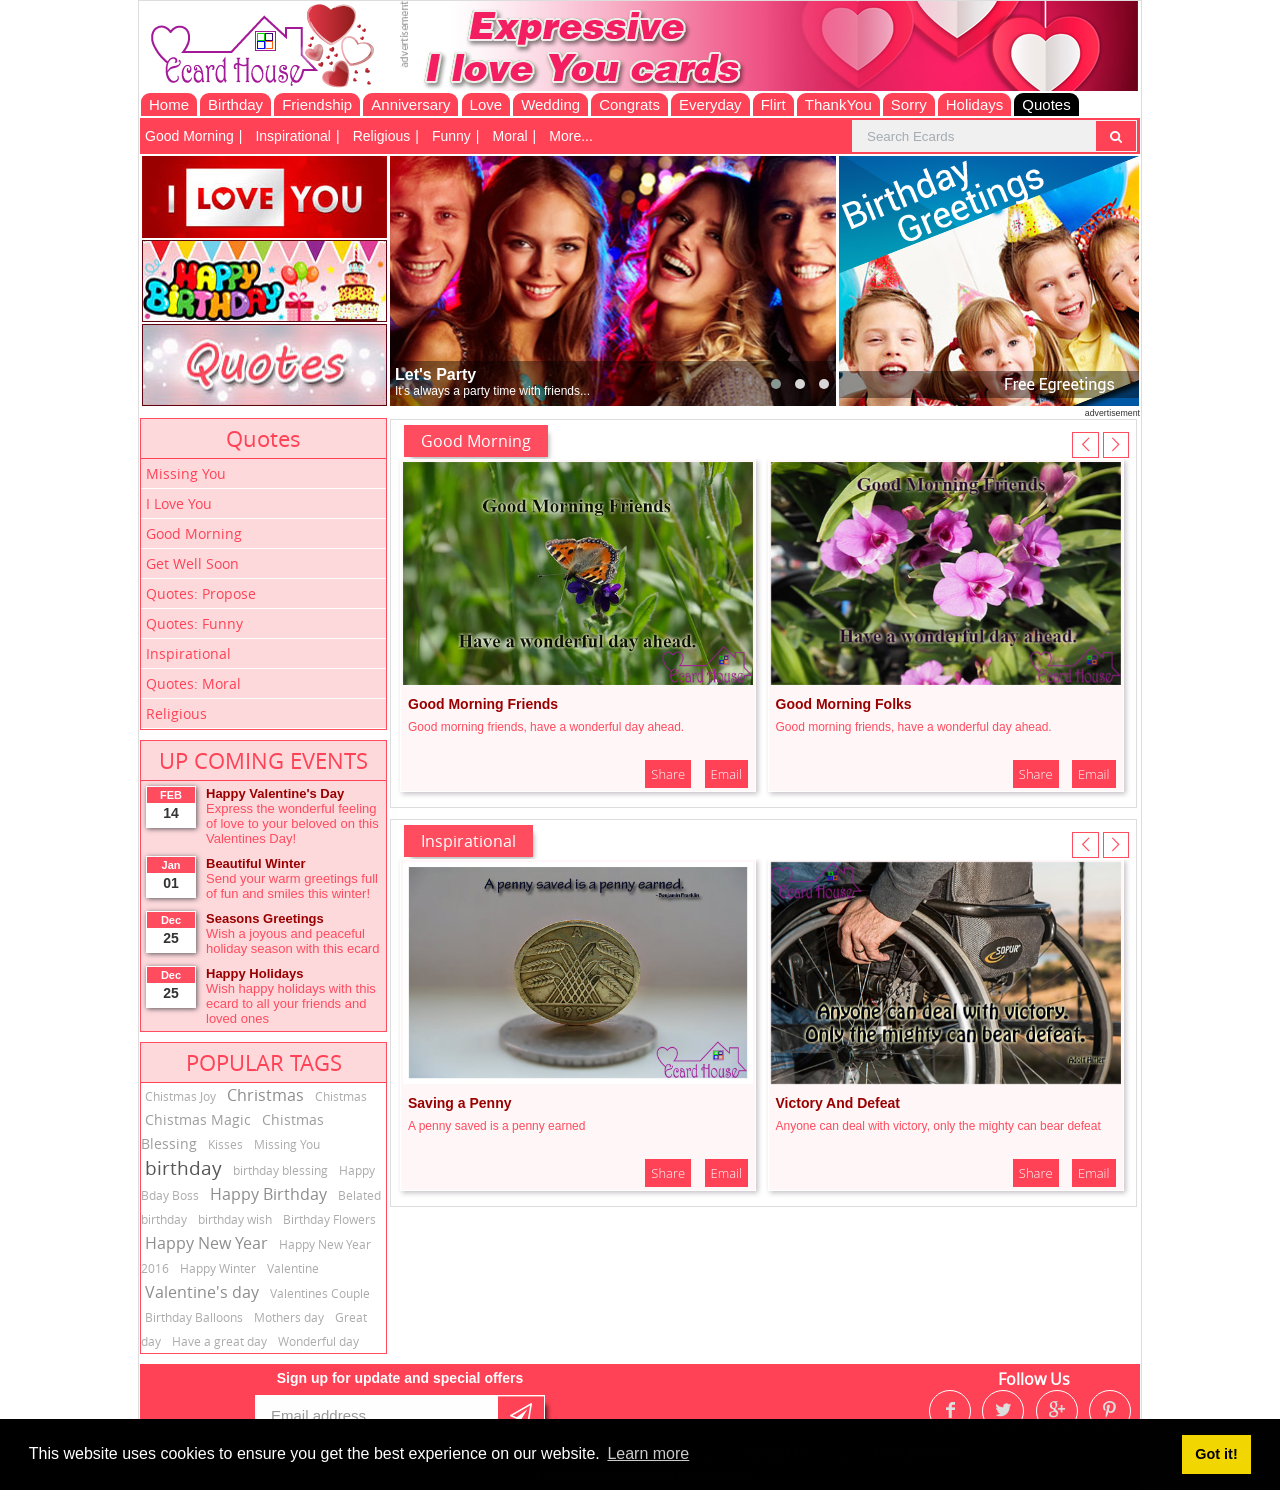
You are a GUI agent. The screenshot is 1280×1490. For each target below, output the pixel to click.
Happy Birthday (268, 1194)
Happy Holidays (255, 973)
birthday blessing (280, 1170)
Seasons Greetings (265, 918)
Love (486, 104)
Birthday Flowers (329, 1219)
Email (726, 774)
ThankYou (838, 104)
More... (571, 136)
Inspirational (293, 136)
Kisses (225, 1144)
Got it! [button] (1216, 1454)
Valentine (293, 1268)
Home (169, 104)
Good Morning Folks (844, 704)
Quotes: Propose (201, 593)
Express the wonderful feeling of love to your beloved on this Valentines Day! (292, 823)
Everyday (710, 104)
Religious (382, 136)
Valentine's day (202, 1292)
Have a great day (219, 1341)
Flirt (773, 104)
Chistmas (341, 1096)
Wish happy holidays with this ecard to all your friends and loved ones (291, 1003)
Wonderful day (318, 1341)
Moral (510, 136)
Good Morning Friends (483, 704)
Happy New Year (206, 1243)
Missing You (186, 473)
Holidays (975, 104)
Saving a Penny (459, 1103)
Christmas (265, 1095)
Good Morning (189, 136)
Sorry (909, 104)
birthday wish (235, 1219)
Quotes (1046, 104)
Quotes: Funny (194, 623)
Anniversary (410, 104)
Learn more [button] (648, 1453)
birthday (183, 1168)
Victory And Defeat (838, 1103)
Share (668, 774)
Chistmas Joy (180, 1096)
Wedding (550, 104)
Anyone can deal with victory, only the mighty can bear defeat (938, 1126)
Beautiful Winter (256, 863)
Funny (451, 136)
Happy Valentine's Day (275, 793)
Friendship (317, 104)
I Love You (179, 503)
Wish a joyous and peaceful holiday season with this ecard (292, 941)
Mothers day (289, 1317)
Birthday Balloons (194, 1317)
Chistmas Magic (198, 1119)
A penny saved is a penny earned (496, 1126)
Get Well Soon (192, 563)
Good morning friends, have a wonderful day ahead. (546, 727)
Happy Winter (218, 1268)
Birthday (235, 104)
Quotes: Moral (193, 683)
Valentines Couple (320, 1293)
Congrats (629, 104)
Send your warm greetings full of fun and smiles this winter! (292, 886)
